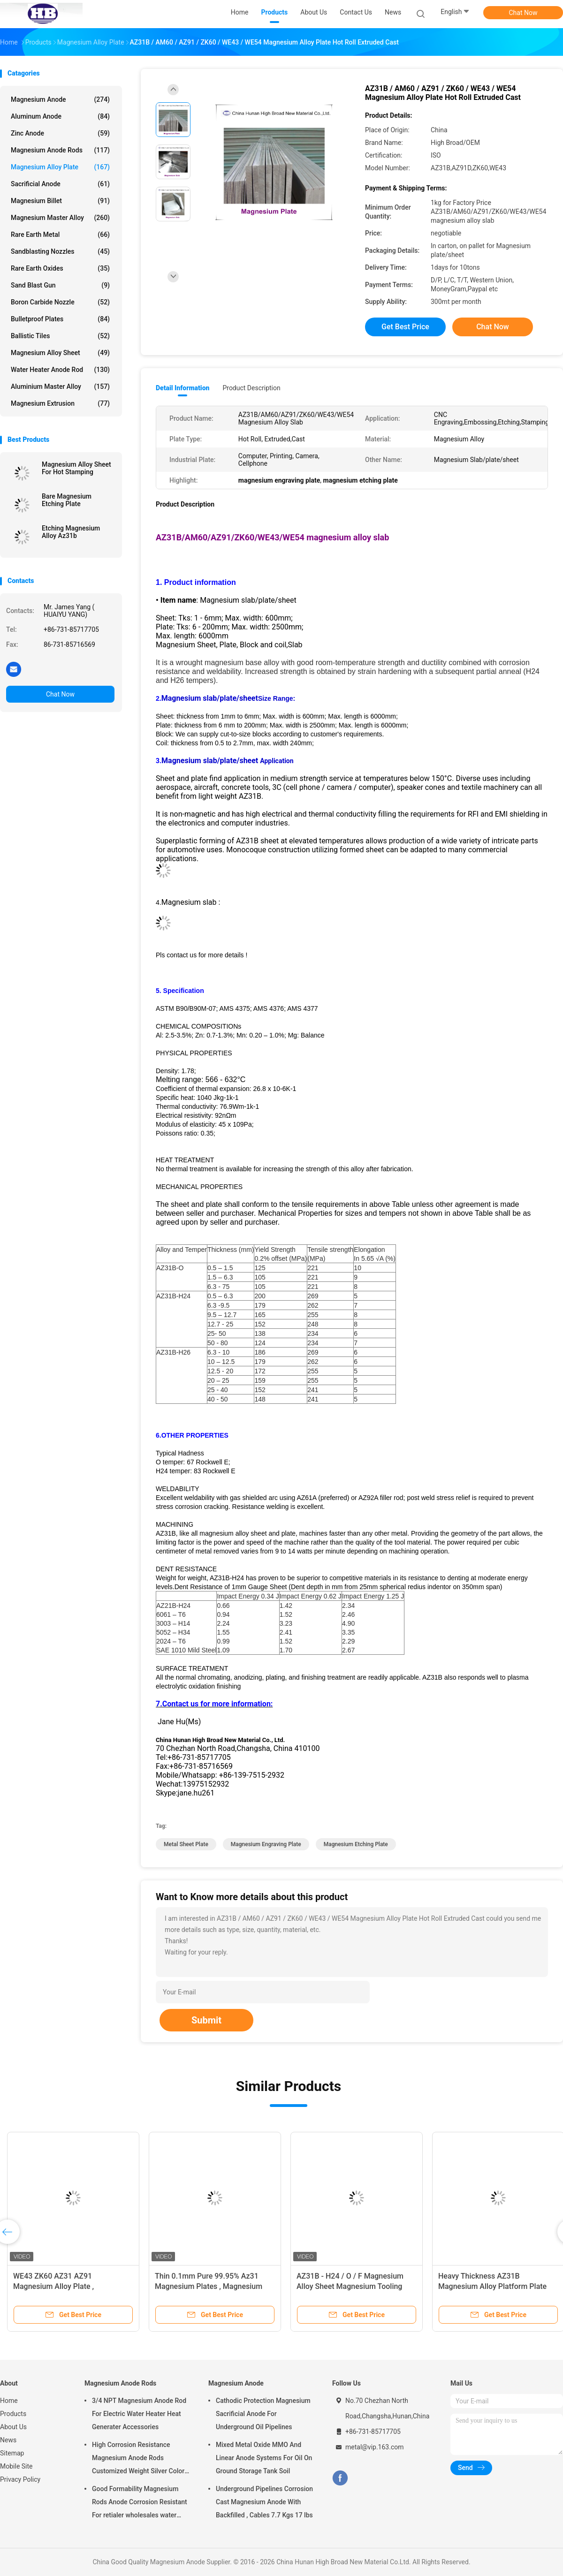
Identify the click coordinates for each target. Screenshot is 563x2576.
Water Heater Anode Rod (60, 369)
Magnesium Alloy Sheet (60, 352)
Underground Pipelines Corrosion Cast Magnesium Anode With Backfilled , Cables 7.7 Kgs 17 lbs (264, 2502)
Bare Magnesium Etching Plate (66, 500)
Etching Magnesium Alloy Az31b (71, 531)
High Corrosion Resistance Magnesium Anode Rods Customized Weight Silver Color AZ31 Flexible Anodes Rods (138, 2459)
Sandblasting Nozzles (60, 251)
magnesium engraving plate (266, 1844)
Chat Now (523, 12)
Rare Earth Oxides (60, 268)
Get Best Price (405, 326)
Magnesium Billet (60, 200)
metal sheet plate (186, 1844)
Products (13, 2413)
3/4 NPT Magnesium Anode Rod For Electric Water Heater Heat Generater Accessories (139, 2414)
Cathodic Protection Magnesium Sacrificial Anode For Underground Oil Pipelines (263, 2414)
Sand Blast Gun (60, 285)
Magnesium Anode (60, 99)
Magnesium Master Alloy (60, 217)
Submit (206, 2020)
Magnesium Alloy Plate (60, 167)
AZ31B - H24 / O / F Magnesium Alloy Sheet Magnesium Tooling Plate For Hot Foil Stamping (350, 2286)
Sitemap (12, 2453)
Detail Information (182, 388)
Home (9, 2400)
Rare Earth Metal (60, 234)
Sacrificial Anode (60, 184)
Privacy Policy (20, 2479)
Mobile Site (16, 2466)
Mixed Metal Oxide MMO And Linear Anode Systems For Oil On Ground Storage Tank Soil (264, 2458)
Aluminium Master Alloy (60, 386)
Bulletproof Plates (60, 319)
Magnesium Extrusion (60, 403)
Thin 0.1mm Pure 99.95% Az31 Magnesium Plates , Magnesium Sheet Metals (208, 2286)
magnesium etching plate (356, 1844)
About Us (13, 2427)
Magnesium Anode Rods (60, 150)
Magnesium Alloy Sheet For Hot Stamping (76, 468)
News (8, 2440)
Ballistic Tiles (60, 336)
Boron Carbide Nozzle (60, 302)
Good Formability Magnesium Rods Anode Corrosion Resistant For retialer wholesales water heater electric (139, 2503)
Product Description (251, 388)
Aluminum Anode (60, 116)
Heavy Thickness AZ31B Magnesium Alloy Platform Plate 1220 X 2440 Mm (492, 2286)
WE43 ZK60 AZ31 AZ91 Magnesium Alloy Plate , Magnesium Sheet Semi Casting (66, 2286)
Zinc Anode (60, 133)
